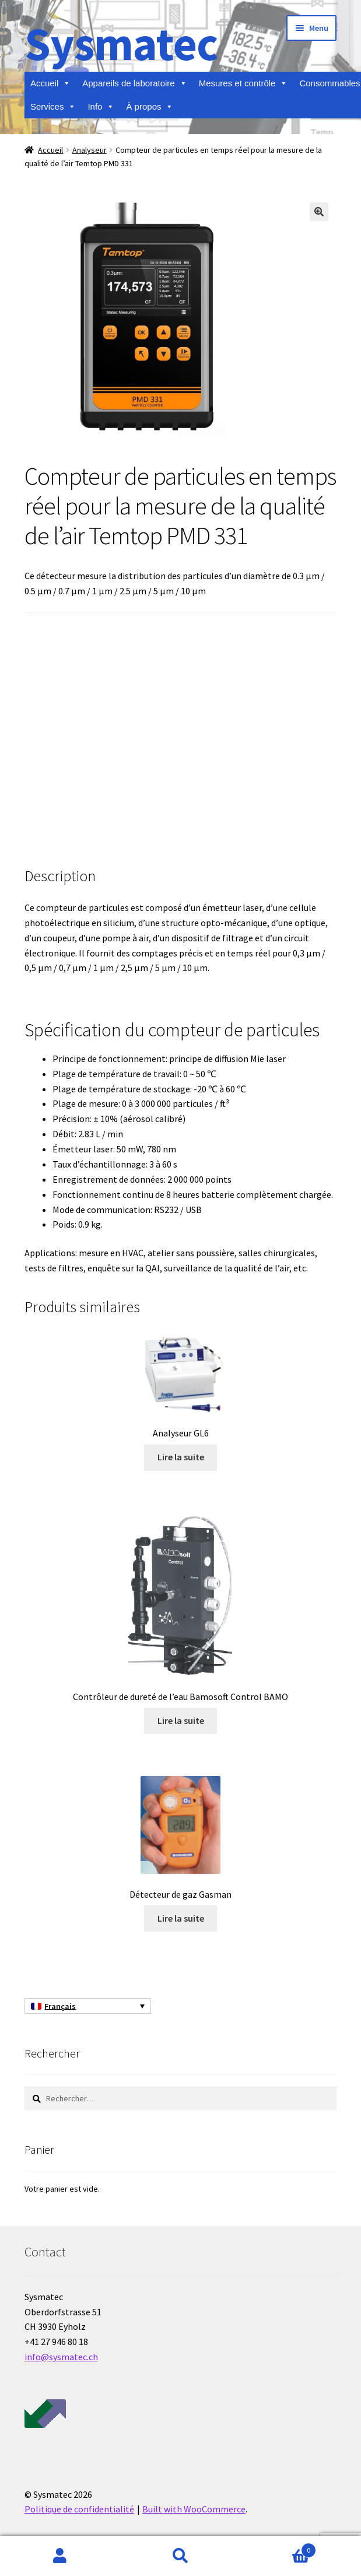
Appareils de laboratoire (134, 83)
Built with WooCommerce (194, 2509)
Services (53, 106)
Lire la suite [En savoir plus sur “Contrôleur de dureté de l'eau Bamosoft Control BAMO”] (180, 1720)
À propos (149, 106)
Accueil (50, 83)
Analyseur (89, 150)
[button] (319, 211)
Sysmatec (121, 43)
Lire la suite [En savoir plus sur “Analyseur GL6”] (180, 1457)
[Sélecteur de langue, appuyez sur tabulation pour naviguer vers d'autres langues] (87, 2006)
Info (100, 106)
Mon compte (60, 2556)
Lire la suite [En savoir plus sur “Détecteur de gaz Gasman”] (180, 1918)
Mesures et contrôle (243, 83)
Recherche (180, 2556)
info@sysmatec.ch (61, 2357)
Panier (278, 2548)
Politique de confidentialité (79, 2509)
